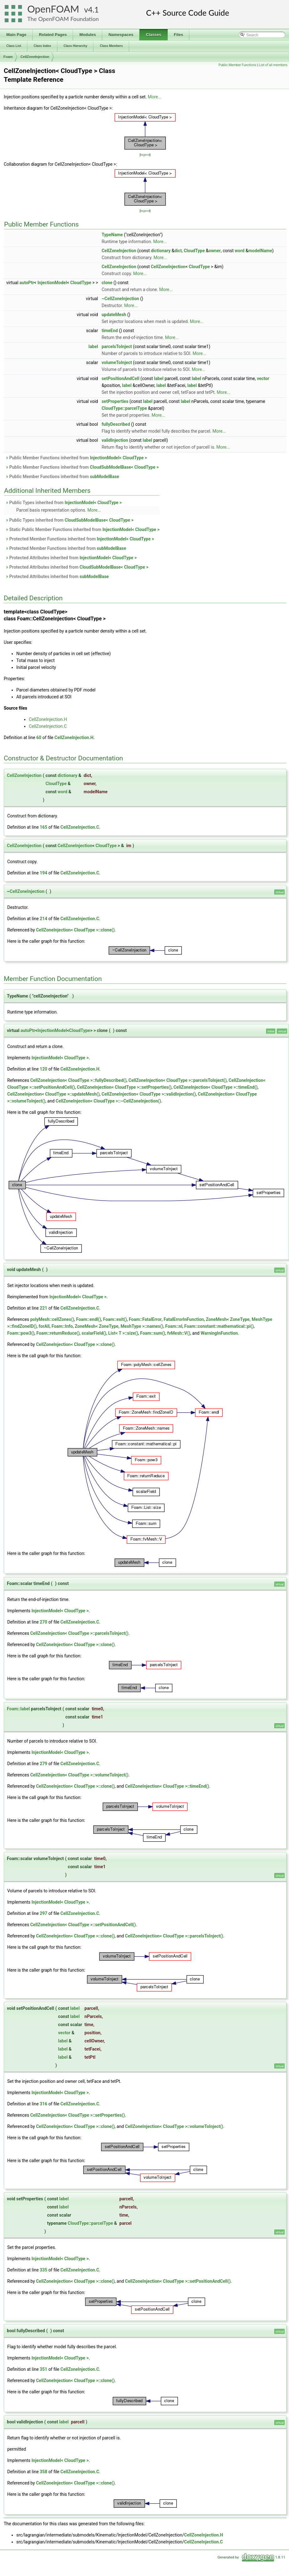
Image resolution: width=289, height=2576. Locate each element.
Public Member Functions (237, 65)
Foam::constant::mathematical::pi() (219, 1326)
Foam (8, 57)
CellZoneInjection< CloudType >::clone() (75, 929)
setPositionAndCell (120, 378)
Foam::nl (173, 1326)
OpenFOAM (53, 9)
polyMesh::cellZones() (52, 1319)
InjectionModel (52, 282)
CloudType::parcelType (124, 408)
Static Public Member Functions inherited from (82, 529)
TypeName (112, 234)
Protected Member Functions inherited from (79, 538)
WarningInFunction (219, 1333)
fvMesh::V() (178, 1333)
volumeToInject (117, 362)
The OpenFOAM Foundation (63, 18)
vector (263, 378)
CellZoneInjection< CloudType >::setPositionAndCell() (83, 1924)
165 (43, 827)
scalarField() (93, 1333)
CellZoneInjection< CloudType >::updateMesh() (53, 1094)
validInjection (115, 440)
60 (38, 737)
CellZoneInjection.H (48, 719)
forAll (44, 1326)
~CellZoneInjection (120, 298)
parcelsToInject (117, 346)
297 (43, 1913)
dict (178, 250)
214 (43, 918)
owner (214, 250)
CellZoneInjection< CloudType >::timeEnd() (215, 1087)
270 (43, 1621)
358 (43, 2471)
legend (145, 154)
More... (154, 96)
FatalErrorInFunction (184, 1319)
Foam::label (18, 1708)
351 (43, 2369)
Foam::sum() (152, 1333)
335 (43, 2269)
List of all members (273, 65)
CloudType (194, 250)
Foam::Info (62, 1326)
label (93, 346)
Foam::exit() (115, 1319)
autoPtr (26, 282)
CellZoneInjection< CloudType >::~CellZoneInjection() (108, 1100)
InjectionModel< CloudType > (118, 457)
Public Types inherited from (63, 502)
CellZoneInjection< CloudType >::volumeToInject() (79, 1774)
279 (43, 1763)
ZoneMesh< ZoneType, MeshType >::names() (119, 1326)
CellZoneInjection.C (48, 726)
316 (43, 2103)
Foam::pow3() (20, 1333)
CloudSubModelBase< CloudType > (124, 467)
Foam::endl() (88, 1319)
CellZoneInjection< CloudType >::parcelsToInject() (178, 1080)
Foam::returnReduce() (58, 1333)
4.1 (93, 9)
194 (43, 872)
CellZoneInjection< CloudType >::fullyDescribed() (78, 1080)
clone (107, 282)
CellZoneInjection (34, 57)
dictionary (161, 250)
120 (43, 1069)
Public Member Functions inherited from (76, 457)
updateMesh (114, 314)
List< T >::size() (123, 1333)
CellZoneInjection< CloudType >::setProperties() (124, 1087)
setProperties (115, 401)
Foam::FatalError (145, 1319)
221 (43, 1308)
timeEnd (110, 330)
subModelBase (104, 476)
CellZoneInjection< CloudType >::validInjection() (149, 1094)
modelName (260, 250)
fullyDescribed (116, 424)
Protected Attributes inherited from (71, 557)
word (239, 250)
